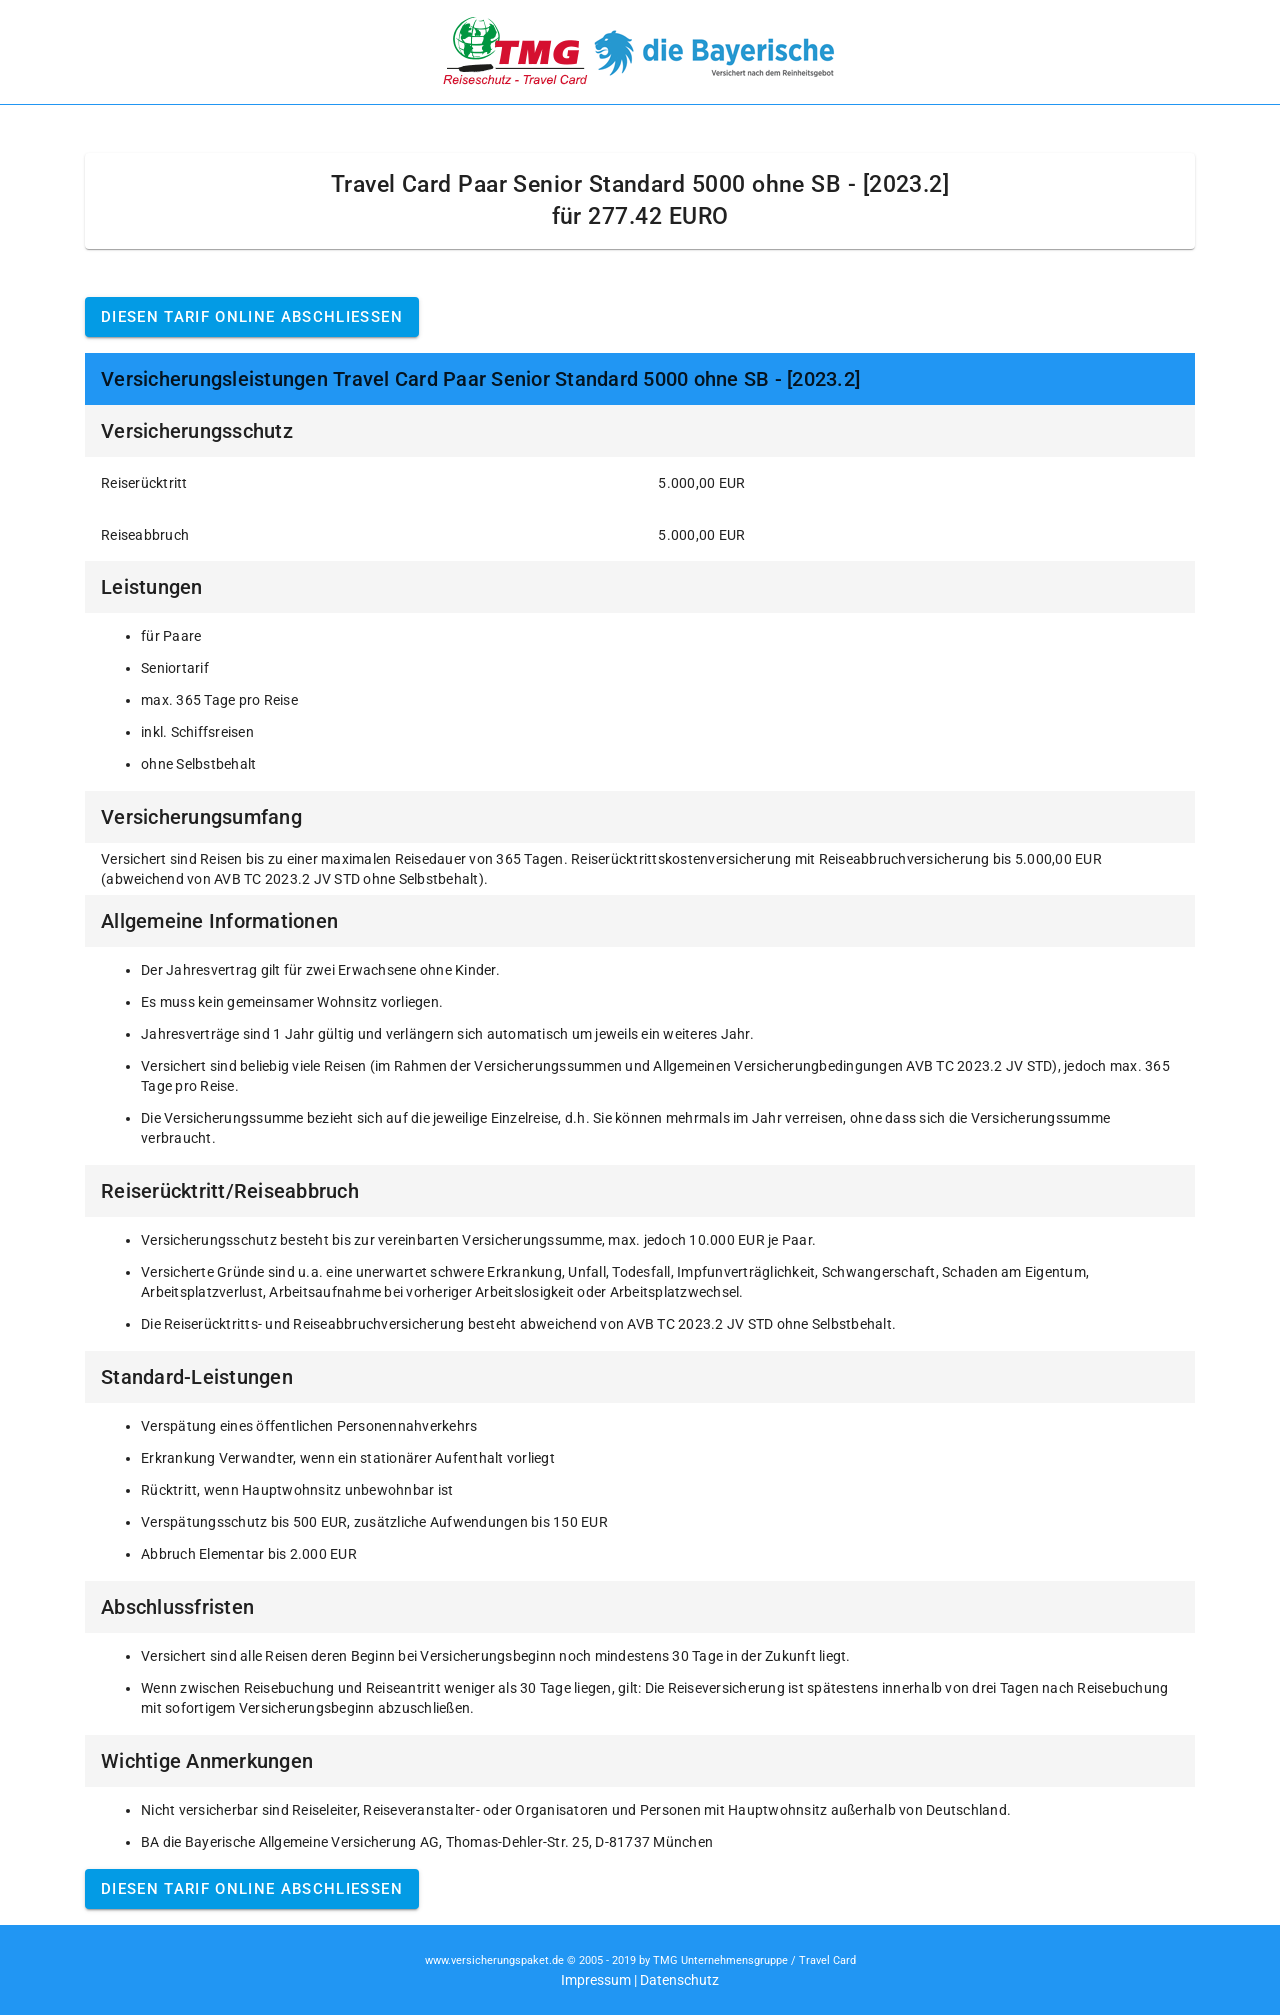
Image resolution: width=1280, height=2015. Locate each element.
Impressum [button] (596, 1980)
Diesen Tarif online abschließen (252, 317)
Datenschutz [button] (679, 1980)
